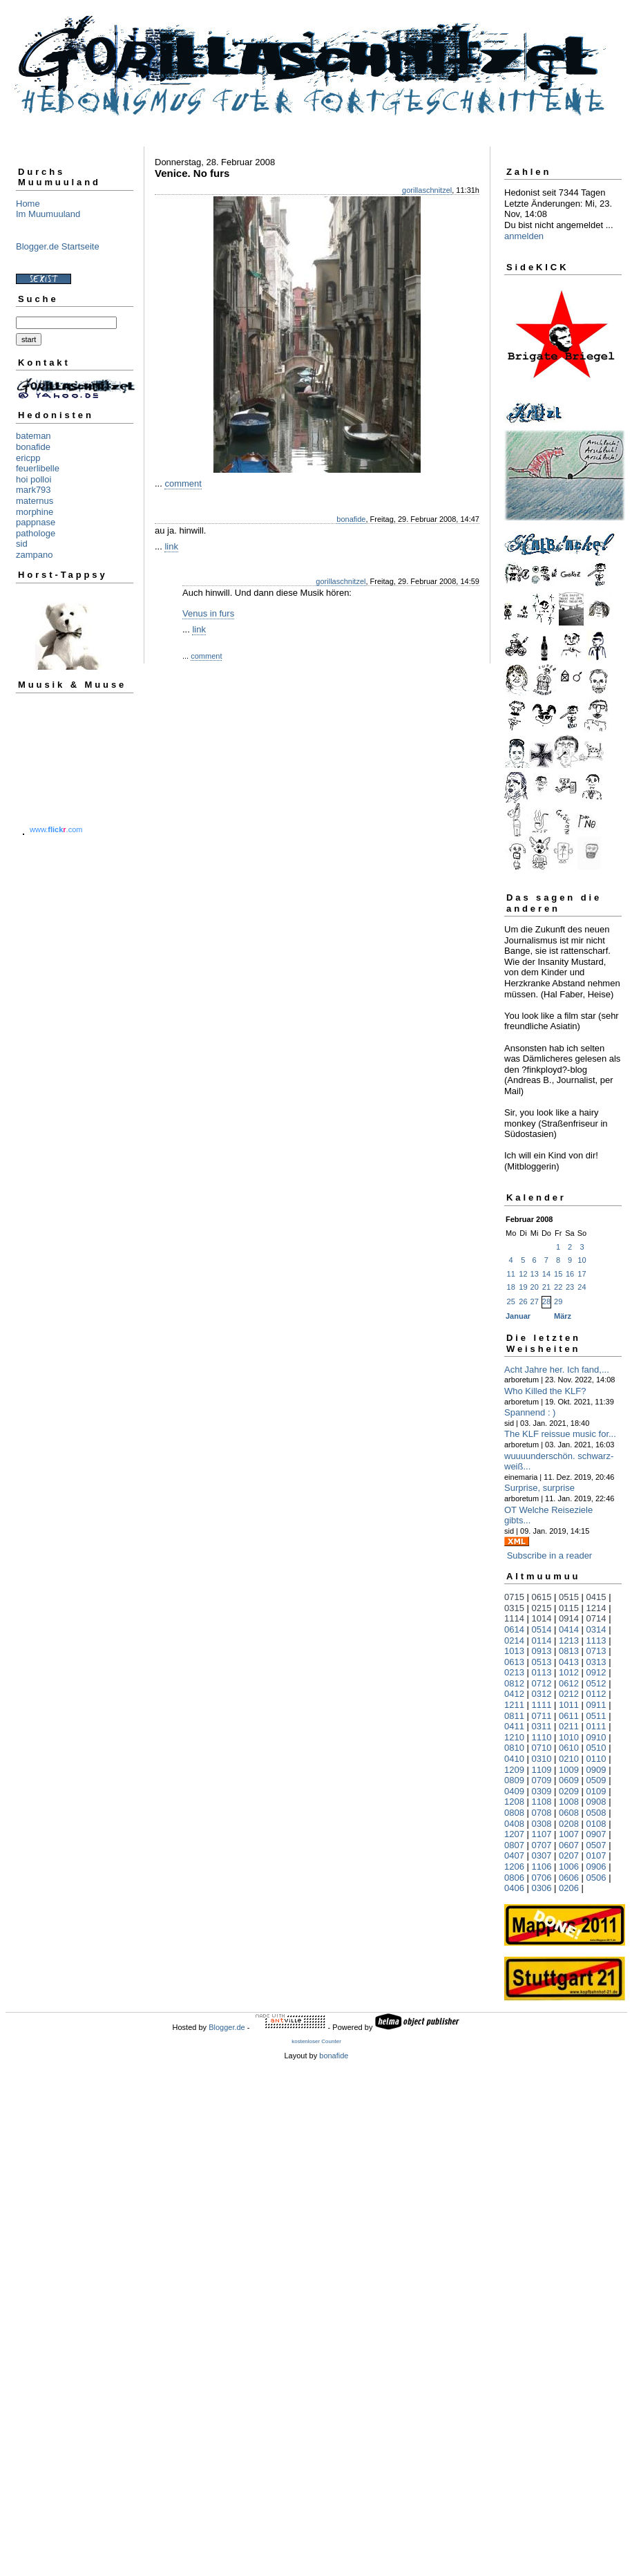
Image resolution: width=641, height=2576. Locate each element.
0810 (514, 1747)
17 (581, 1274)
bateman (33, 436)
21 (546, 1287)
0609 (569, 1780)
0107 (596, 1855)
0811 (514, 1716)
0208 (569, 1823)
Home (28, 203)
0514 (542, 1629)
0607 (569, 1845)
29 (558, 1301)
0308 (542, 1823)
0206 (569, 1888)
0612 (569, 1683)
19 (523, 1287)
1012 (569, 1672)
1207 (514, 1834)
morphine (34, 512)
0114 (542, 1640)
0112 (596, 1694)
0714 (596, 1618)
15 (558, 1274)
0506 (596, 1877)
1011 (569, 1705)
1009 (569, 1770)
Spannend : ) (529, 1412)
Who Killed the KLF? (545, 1391)
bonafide (33, 447)
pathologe (35, 533)
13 (534, 1274)
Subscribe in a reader (550, 1555)
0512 (596, 1683)
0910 (596, 1737)
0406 (514, 1888)
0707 (542, 1845)
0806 (514, 1877)
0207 (569, 1855)
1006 (569, 1866)
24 (581, 1287)
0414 (569, 1629)
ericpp (28, 458)
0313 (596, 1662)
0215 (542, 1608)
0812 (514, 1683)
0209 (569, 1791)
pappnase (35, 522)
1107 (542, 1834)
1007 (569, 1834)
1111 (542, 1705)
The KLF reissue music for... (560, 1434)
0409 (514, 1791)
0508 (596, 1812)
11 (511, 1274)
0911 (596, 1705)
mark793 (33, 490)
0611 (569, 1716)
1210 (514, 1737)
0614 (514, 1629)
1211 (514, 1705)
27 (534, 1301)
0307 (542, 1855)
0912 (596, 1672)
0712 (542, 1683)
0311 (542, 1726)
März (562, 1316)
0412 (514, 1694)
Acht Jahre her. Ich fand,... (556, 1369)
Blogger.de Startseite (57, 246)
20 (534, 1287)
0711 (542, 1716)
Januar (518, 1316)
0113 (542, 1672)
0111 (596, 1726)
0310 (542, 1759)
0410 (514, 1759)
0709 (542, 1780)
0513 (542, 1662)
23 (570, 1287)
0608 (569, 1812)
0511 (596, 1716)
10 (581, 1260)
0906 (596, 1866)
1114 (514, 1618)
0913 (542, 1651)
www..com (56, 829)
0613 (514, 1662)
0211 (569, 1726)
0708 (542, 1812)
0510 (596, 1747)
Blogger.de (227, 2027)
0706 (542, 1877)
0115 (569, 1608)
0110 (596, 1759)
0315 (514, 1608)
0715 (514, 1597)
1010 (569, 1737)
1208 (514, 1801)
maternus (34, 501)
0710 (542, 1747)
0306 (542, 1888)
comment (182, 483)
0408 (514, 1823)
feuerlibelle (37, 468)
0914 (569, 1618)
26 (523, 1301)
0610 (569, 1747)
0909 (596, 1770)
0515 (569, 1597)
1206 (514, 1866)
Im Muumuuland (48, 214)
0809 (514, 1780)
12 (523, 1274)
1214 (596, 1608)
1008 (569, 1801)
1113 (596, 1640)
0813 (569, 1651)
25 (511, 1301)
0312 (542, 1694)
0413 (569, 1662)
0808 (514, 1812)
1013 (514, 1651)
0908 (596, 1801)
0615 (542, 1597)
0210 (569, 1759)
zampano (34, 554)
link (171, 546)
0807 (514, 1845)
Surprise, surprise (539, 1488)
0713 (596, 1651)
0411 (514, 1726)
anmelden (524, 236)
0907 (596, 1834)
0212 (569, 1694)
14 (546, 1274)
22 (558, 1287)
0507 (596, 1845)
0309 (542, 1791)
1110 (542, 1737)
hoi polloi (33, 479)
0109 (596, 1791)
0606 (569, 1877)
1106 (542, 1866)
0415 (596, 1597)
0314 (596, 1629)
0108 (596, 1823)
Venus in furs (208, 613)
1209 (514, 1770)
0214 (514, 1640)
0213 (514, 1672)
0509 (596, 1780)
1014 (542, 1618)
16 (570, 1274)
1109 (542, 1770)
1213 (569, 1640)
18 (511, 1287)
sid (22, 543)
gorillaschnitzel (427, 190)
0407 (514, 1855)
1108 (542, 1801)
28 (546, 1301)
